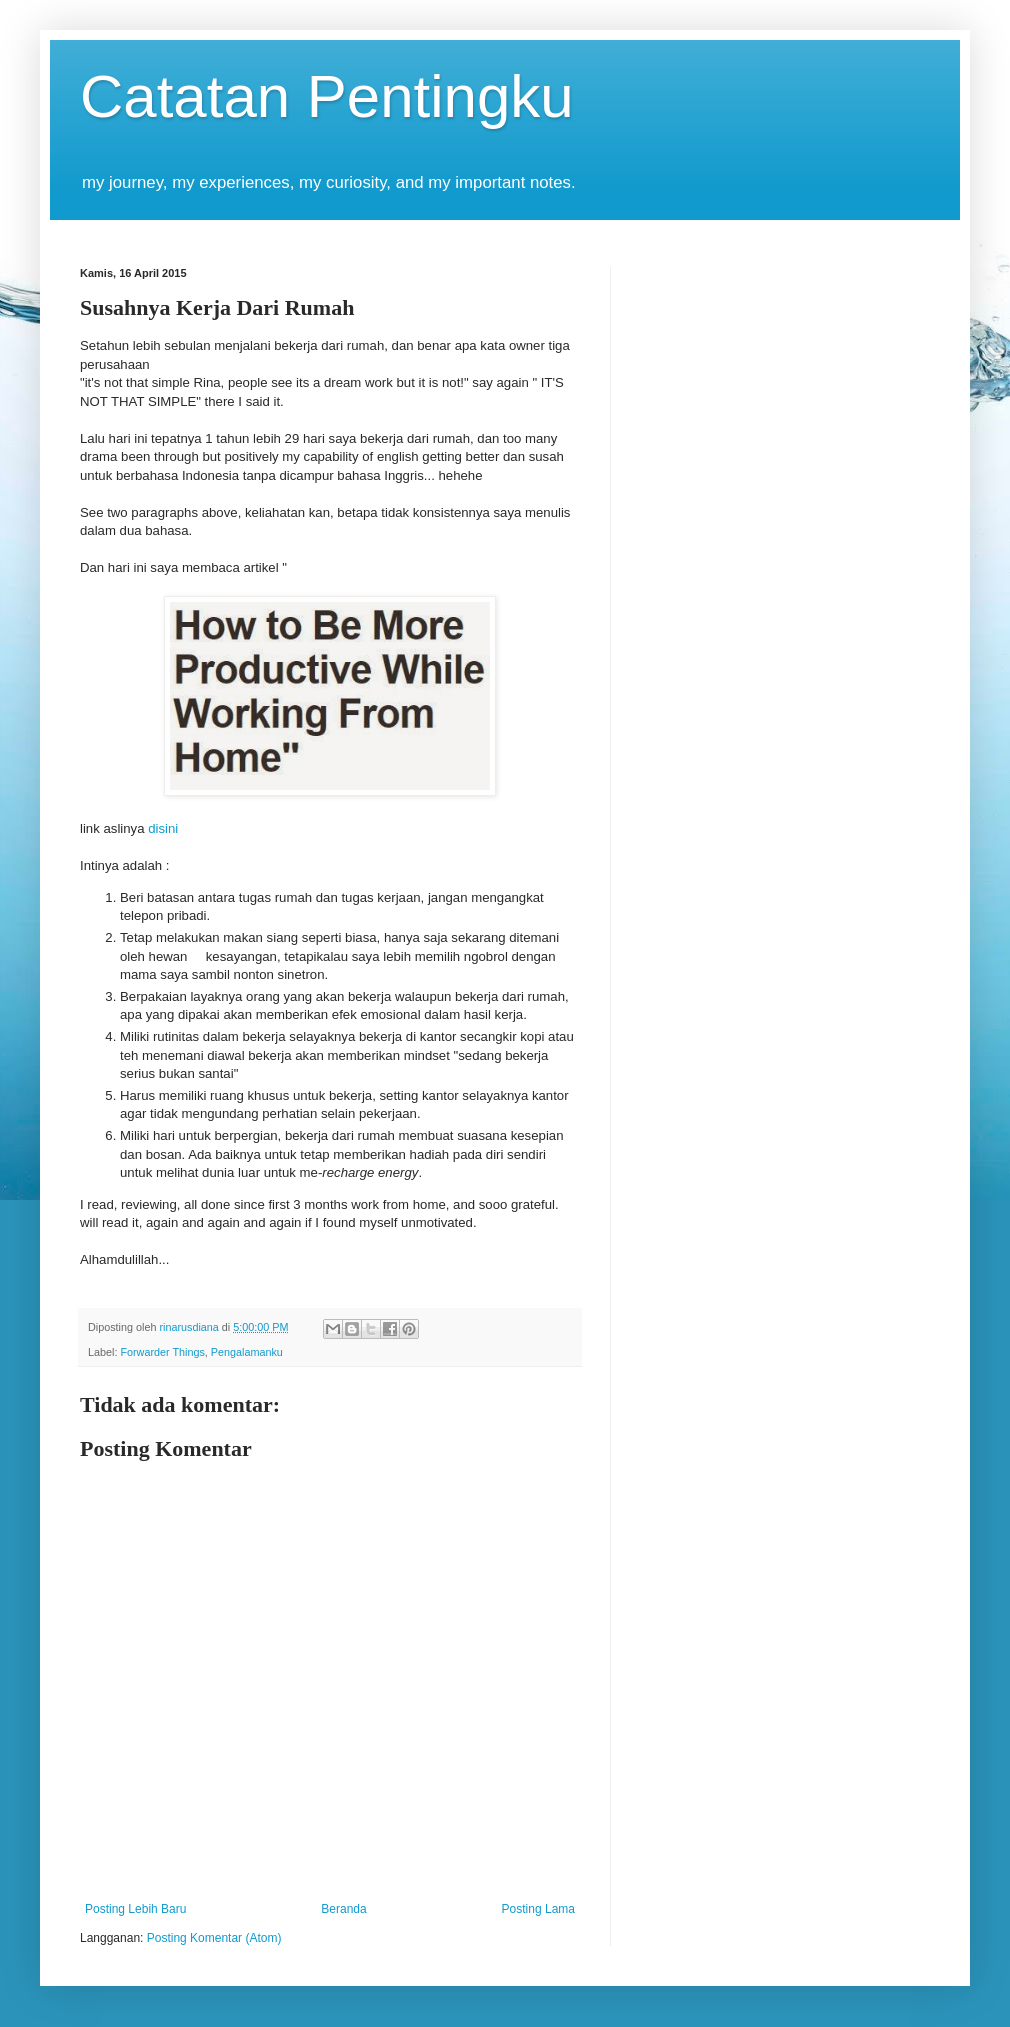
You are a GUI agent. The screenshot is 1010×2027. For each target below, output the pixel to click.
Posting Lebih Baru (135, 1909)
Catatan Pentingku (327, 96)
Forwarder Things (162, 1352)
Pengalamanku (247, 1352)
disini (163, 828)
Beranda (343, 1909)
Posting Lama (538, 1909)
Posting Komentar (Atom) (214, 1938)
